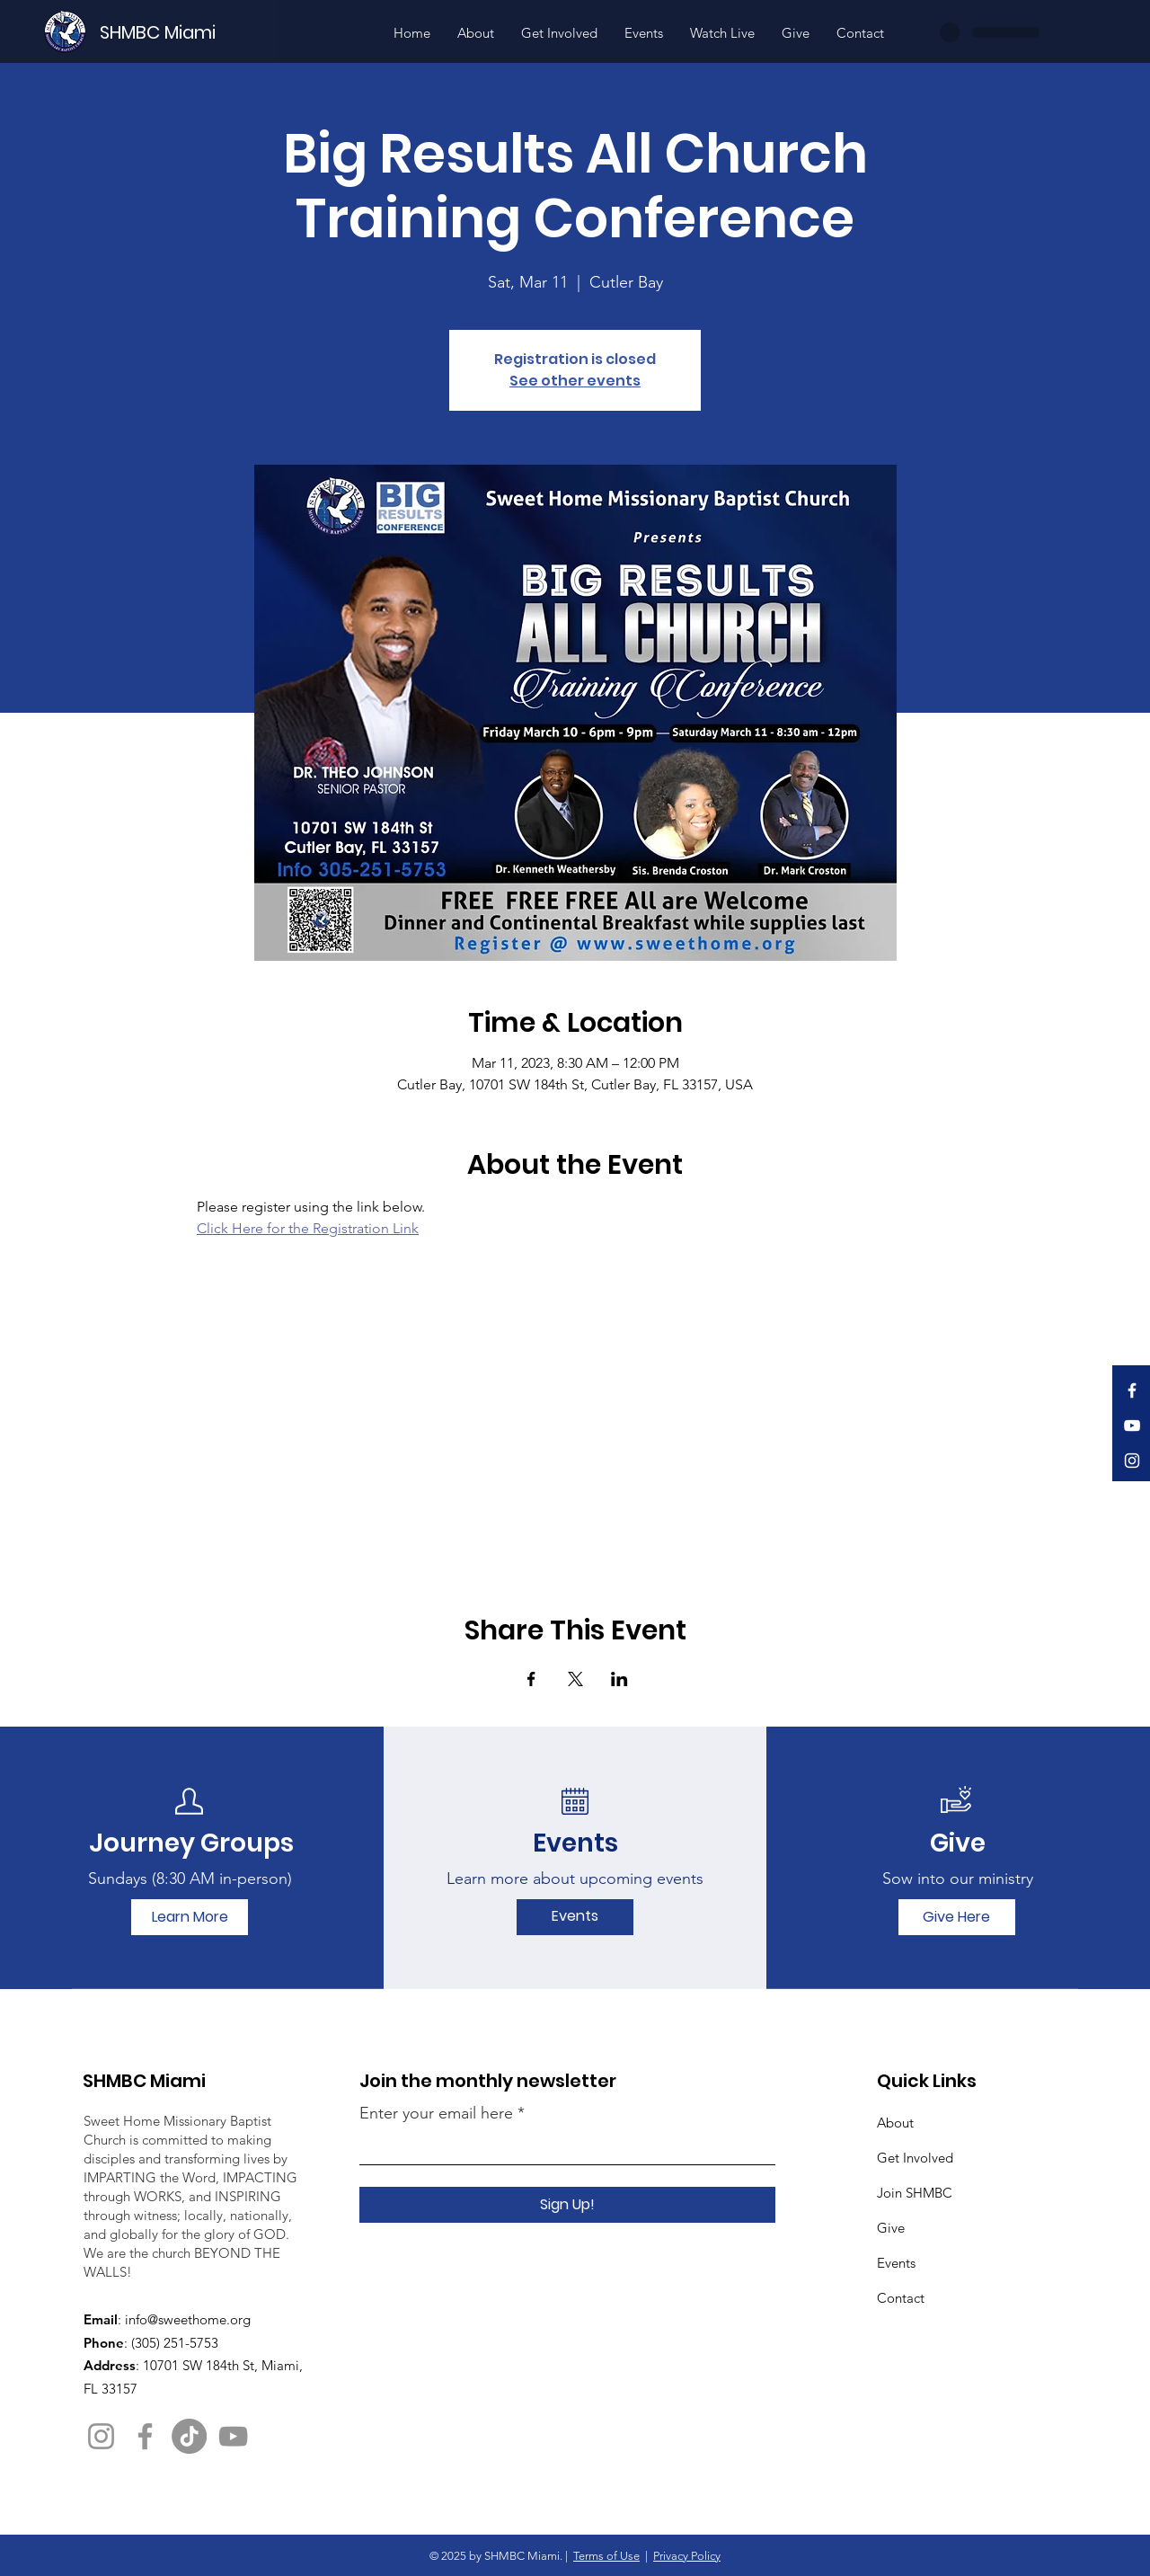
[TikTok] (189, 2436)
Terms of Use (606, 2556)
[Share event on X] (575, 1679)
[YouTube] (1132, 1425)
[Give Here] (956, 1917)
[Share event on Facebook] (531, 1679)
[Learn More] (189, 1917)
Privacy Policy (687, 2556)
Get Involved (915, 2157)
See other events (575, 380)
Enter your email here (436, 2113)
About (895, 2122)
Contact (900, 2297)
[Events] (575, 1917)
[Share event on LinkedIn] (619, 1679)
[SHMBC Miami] (188, 32)
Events (896, 2262)
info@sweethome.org (188, 2319)
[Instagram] (1132, 1460)
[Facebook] (1132, 1390)
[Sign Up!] (567, 2205)
